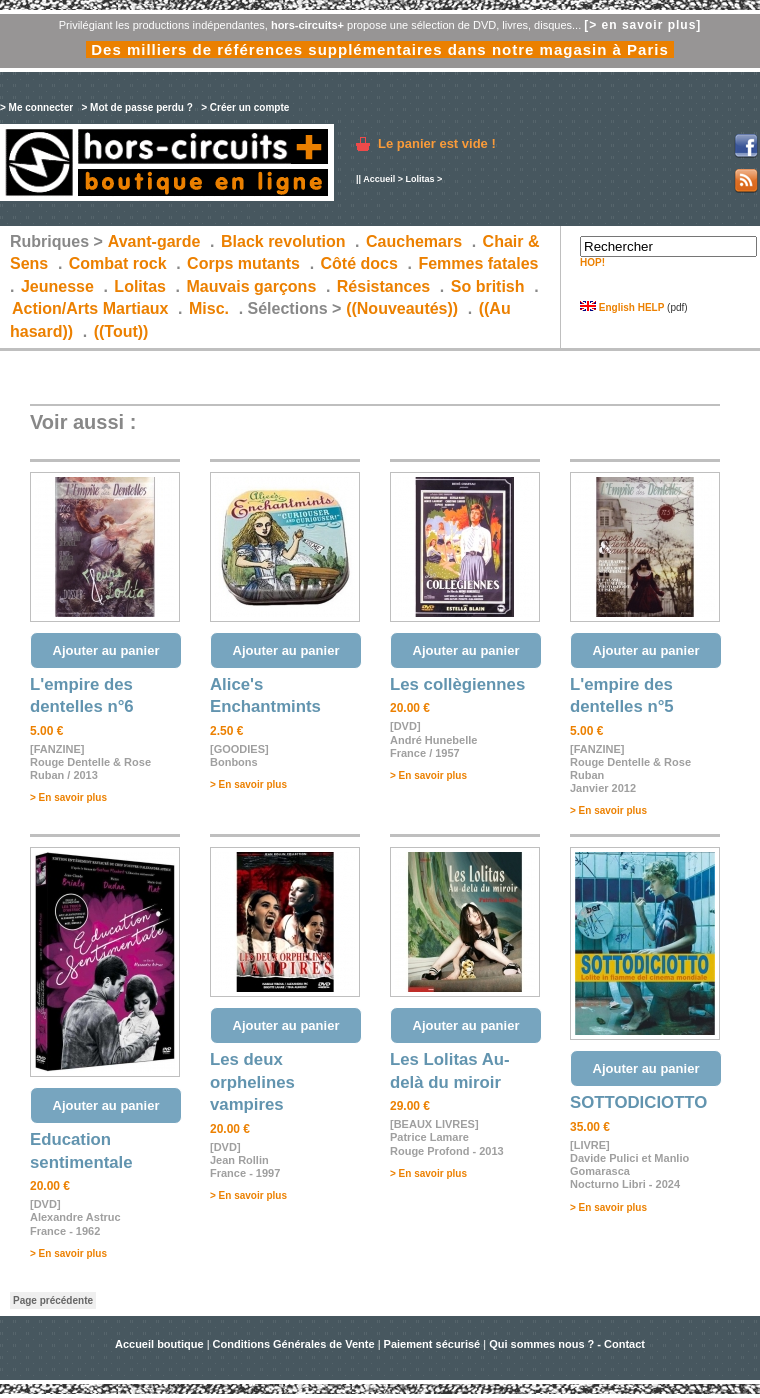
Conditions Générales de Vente (294, 1344)
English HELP (622, 307)
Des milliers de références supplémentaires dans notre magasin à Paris (380, 49)
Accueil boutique (161, 1344)
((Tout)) (121, 331)
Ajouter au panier (106, 650)
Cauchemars (414, 241)
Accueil (379, 179)
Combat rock (118, 263)
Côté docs (359, 263)
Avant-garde (154, 241)
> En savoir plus (68, 797)
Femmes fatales (478, 263)
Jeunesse (57, 286)
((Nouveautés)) (402, 308)
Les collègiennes (457, 684)
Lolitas (419, 179)
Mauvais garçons (251, 286)
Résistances (383, 286)
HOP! (592, 262)
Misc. (209, 308)
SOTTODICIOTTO (638, 1102)
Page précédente (53, 1300)
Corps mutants (245, 263)
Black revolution (283, 241)
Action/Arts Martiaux (90, 308)
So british (488, 286)
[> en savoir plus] (642, 25)
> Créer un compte (245, 107)
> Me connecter (36, 107)
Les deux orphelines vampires (252, 1082)
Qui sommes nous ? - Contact (567, 1344)
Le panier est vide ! (437, 143)
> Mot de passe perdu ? (136, 107)
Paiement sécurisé (432, 1344)
